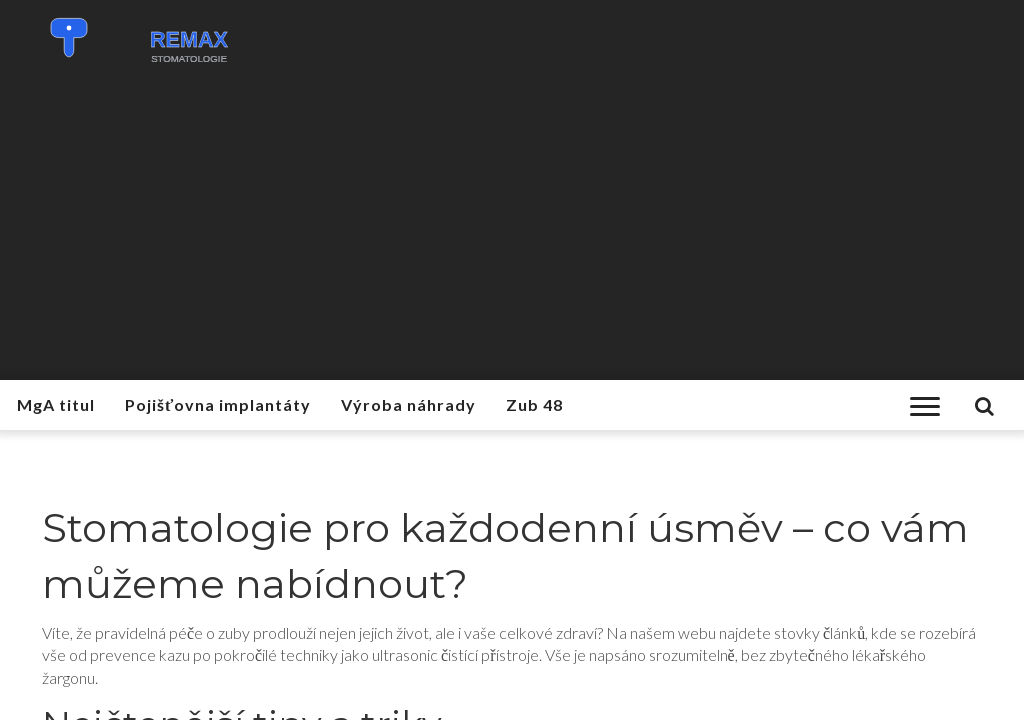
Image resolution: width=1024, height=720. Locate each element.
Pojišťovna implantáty (218, 404)
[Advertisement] (512, 230)
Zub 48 (534, 404)
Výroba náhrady (408, 404)
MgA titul (56, 404)
